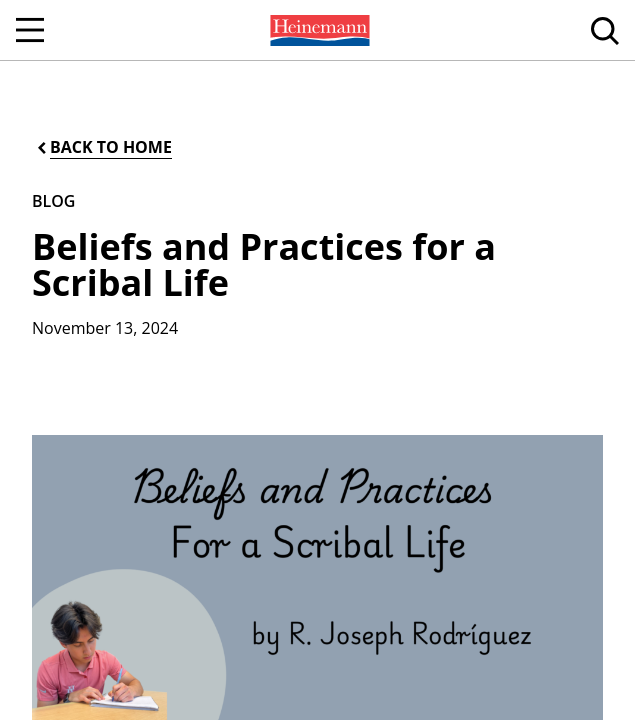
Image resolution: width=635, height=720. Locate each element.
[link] (318, 30)
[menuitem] (318, 30)
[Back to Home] (103, 147)
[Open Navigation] (30, 30)
